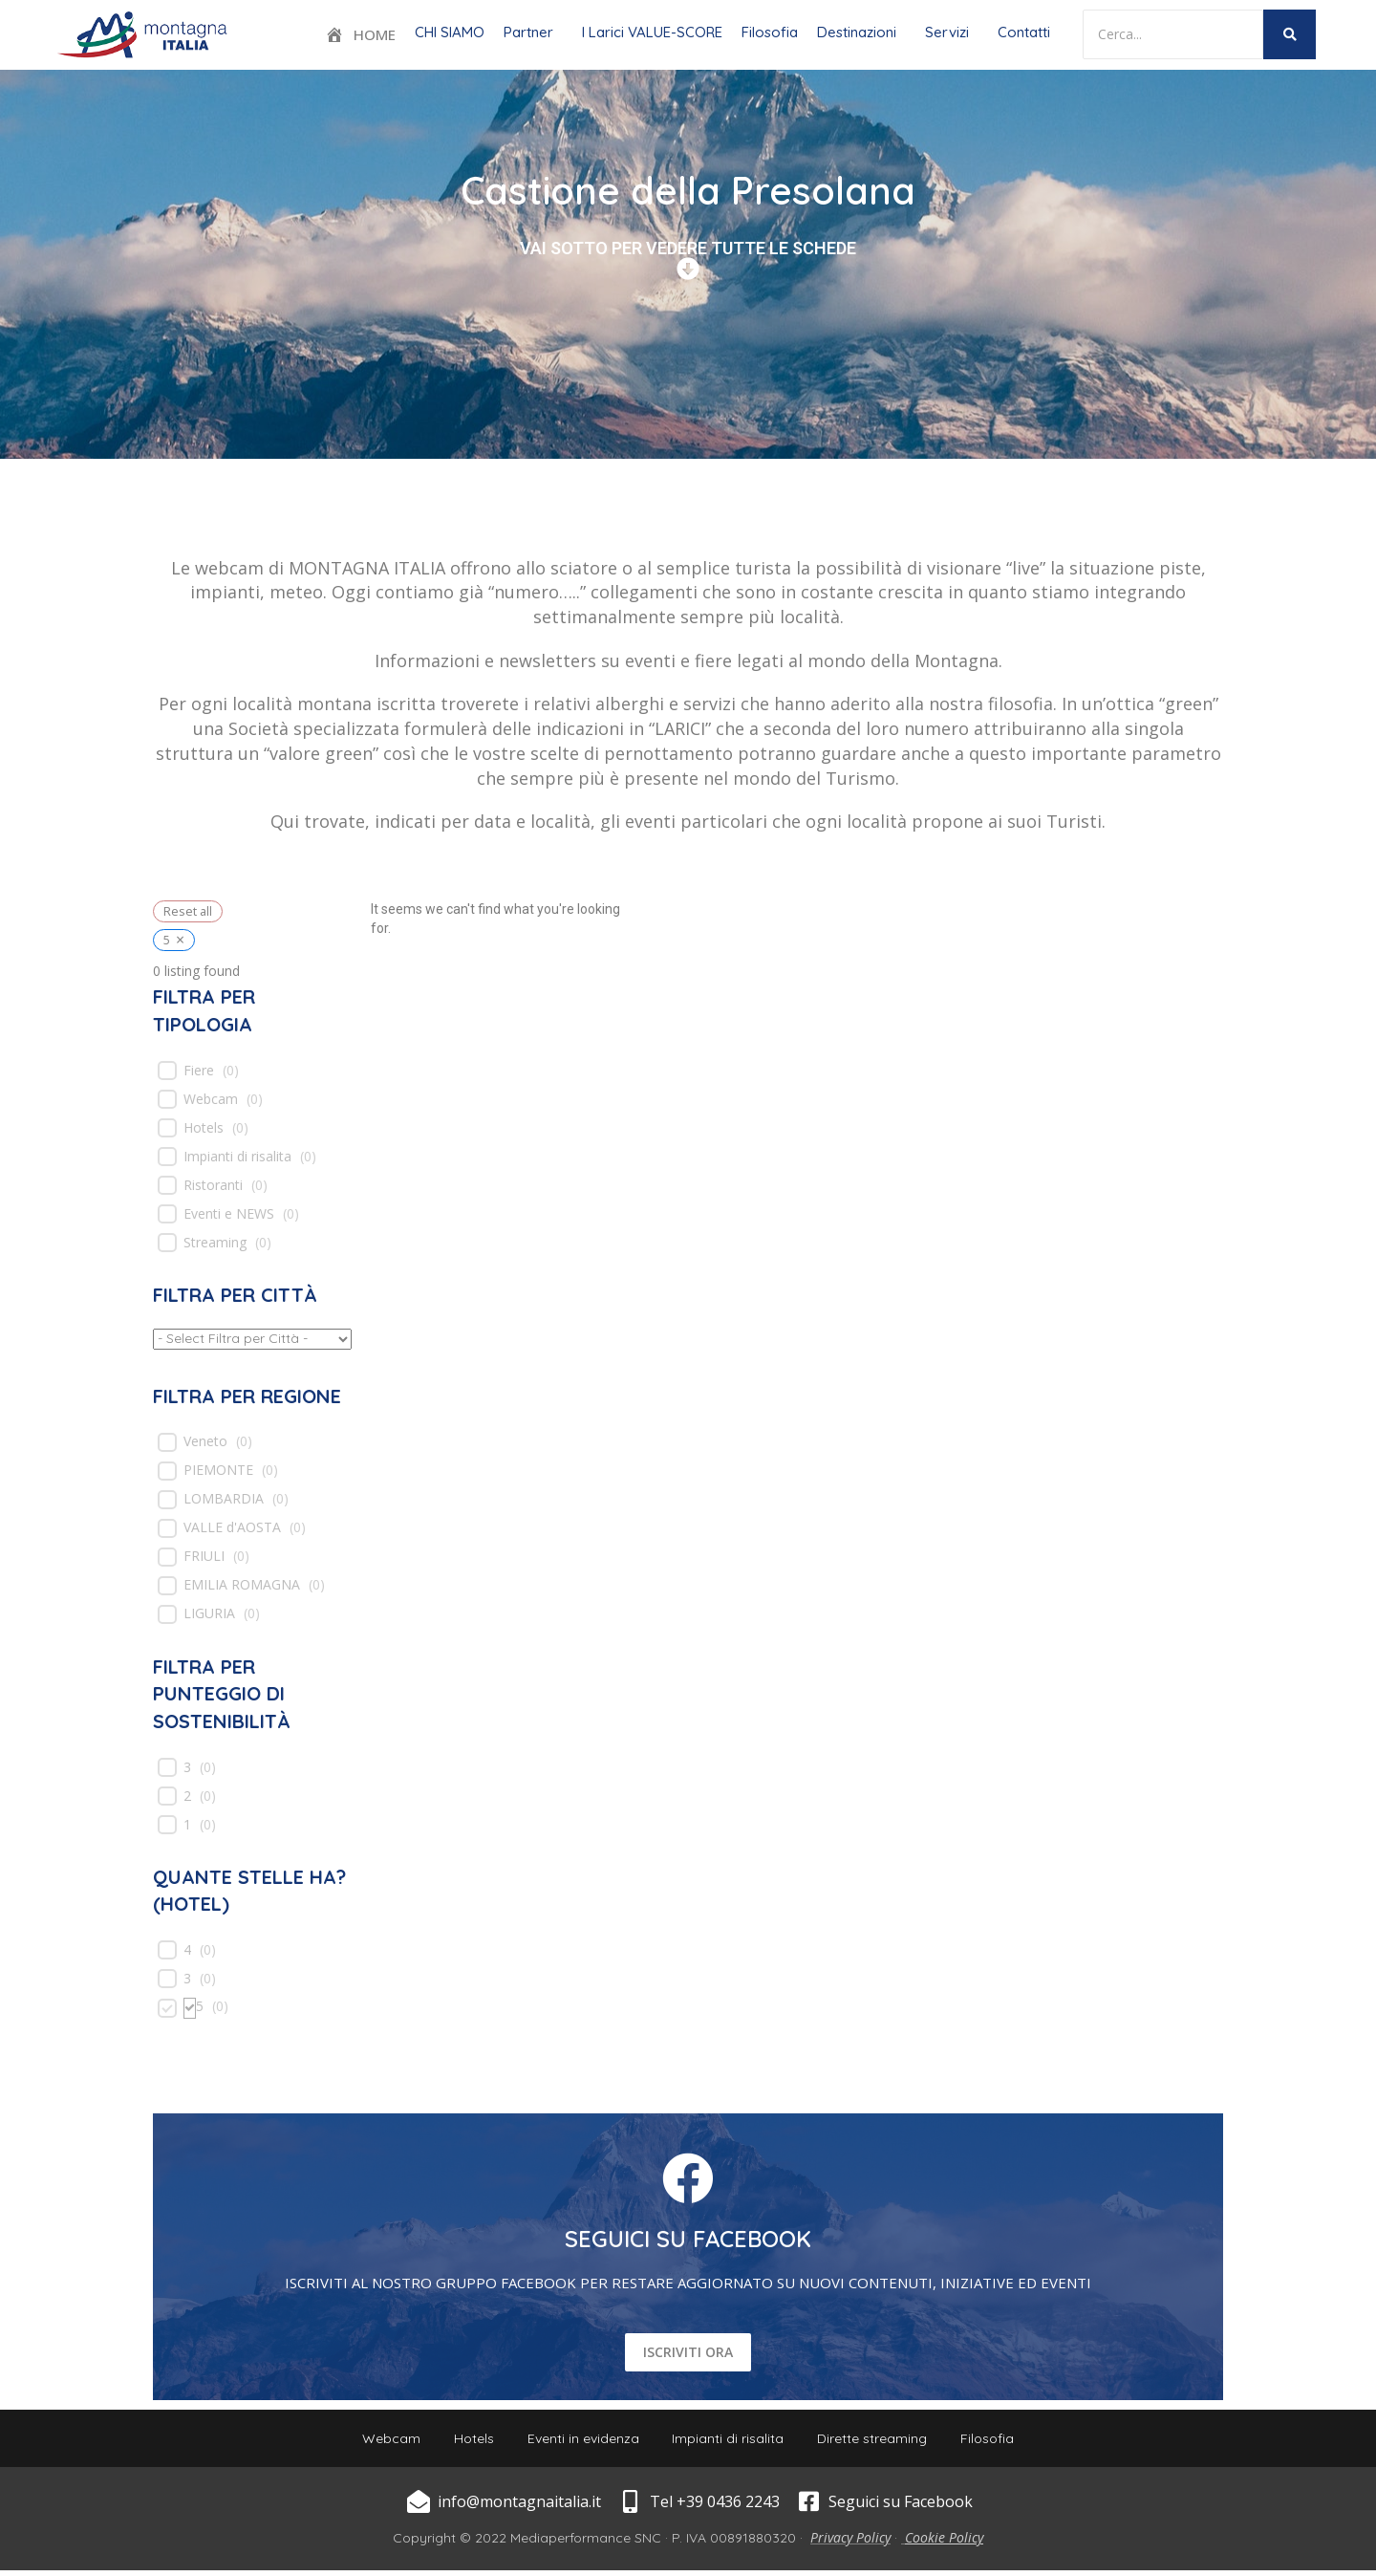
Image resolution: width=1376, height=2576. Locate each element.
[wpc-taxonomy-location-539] (252, 1339)
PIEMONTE (218, 1470)
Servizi (947, 32)
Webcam (210, 1099)
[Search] (1173, 34)
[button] (533, 32)
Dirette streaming (880, 2441)
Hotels (203, 1127)
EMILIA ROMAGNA (241, 1584)
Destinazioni (856, 32)
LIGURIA (209, 1613)
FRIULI (204, 1556)
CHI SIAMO (449, 32)
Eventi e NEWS (228, 1214)
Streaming (215, 1242)
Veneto (205, 1441)
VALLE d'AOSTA (232, 1527)
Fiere (198, 1070)
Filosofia (770, 32)
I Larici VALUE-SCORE (652, 32)
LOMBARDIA (223, 1498)
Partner (528, 32)
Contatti (1024, 32)
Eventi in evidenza (580, 2441)
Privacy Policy (850, 2543)
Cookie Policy (944, 2543)
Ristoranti (213, 1185)
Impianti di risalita (237, 1156)
